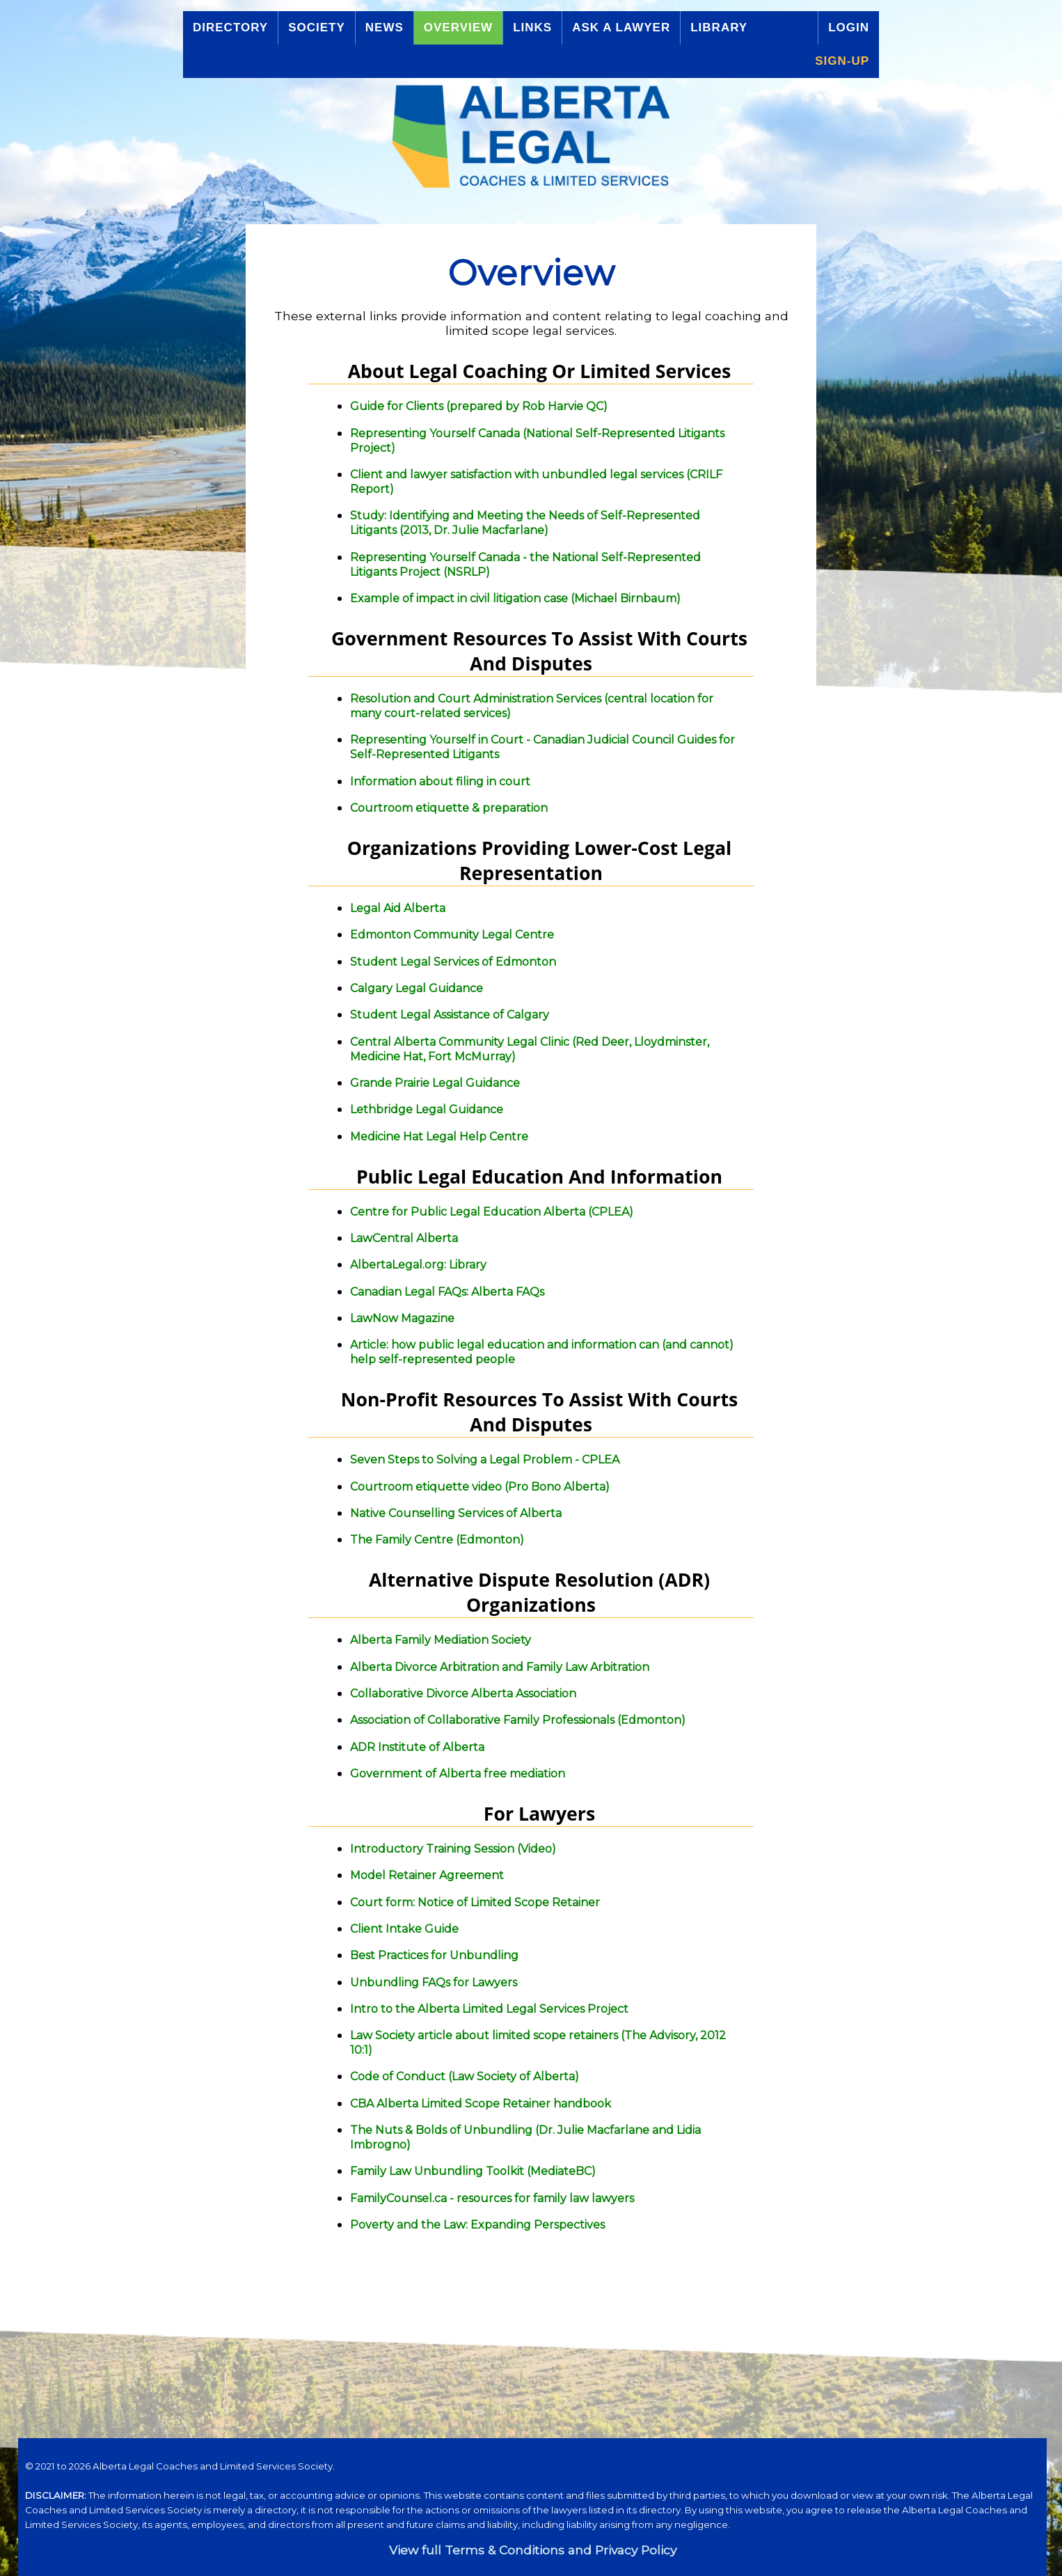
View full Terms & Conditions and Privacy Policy (532, 2550)
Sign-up (842, 61)
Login (848, 27)
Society (316, 27)
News (384, 27)
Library (718, 27)
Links (532, 27)
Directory (230, 27)
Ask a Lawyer (621, 27)
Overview (458, 27)
